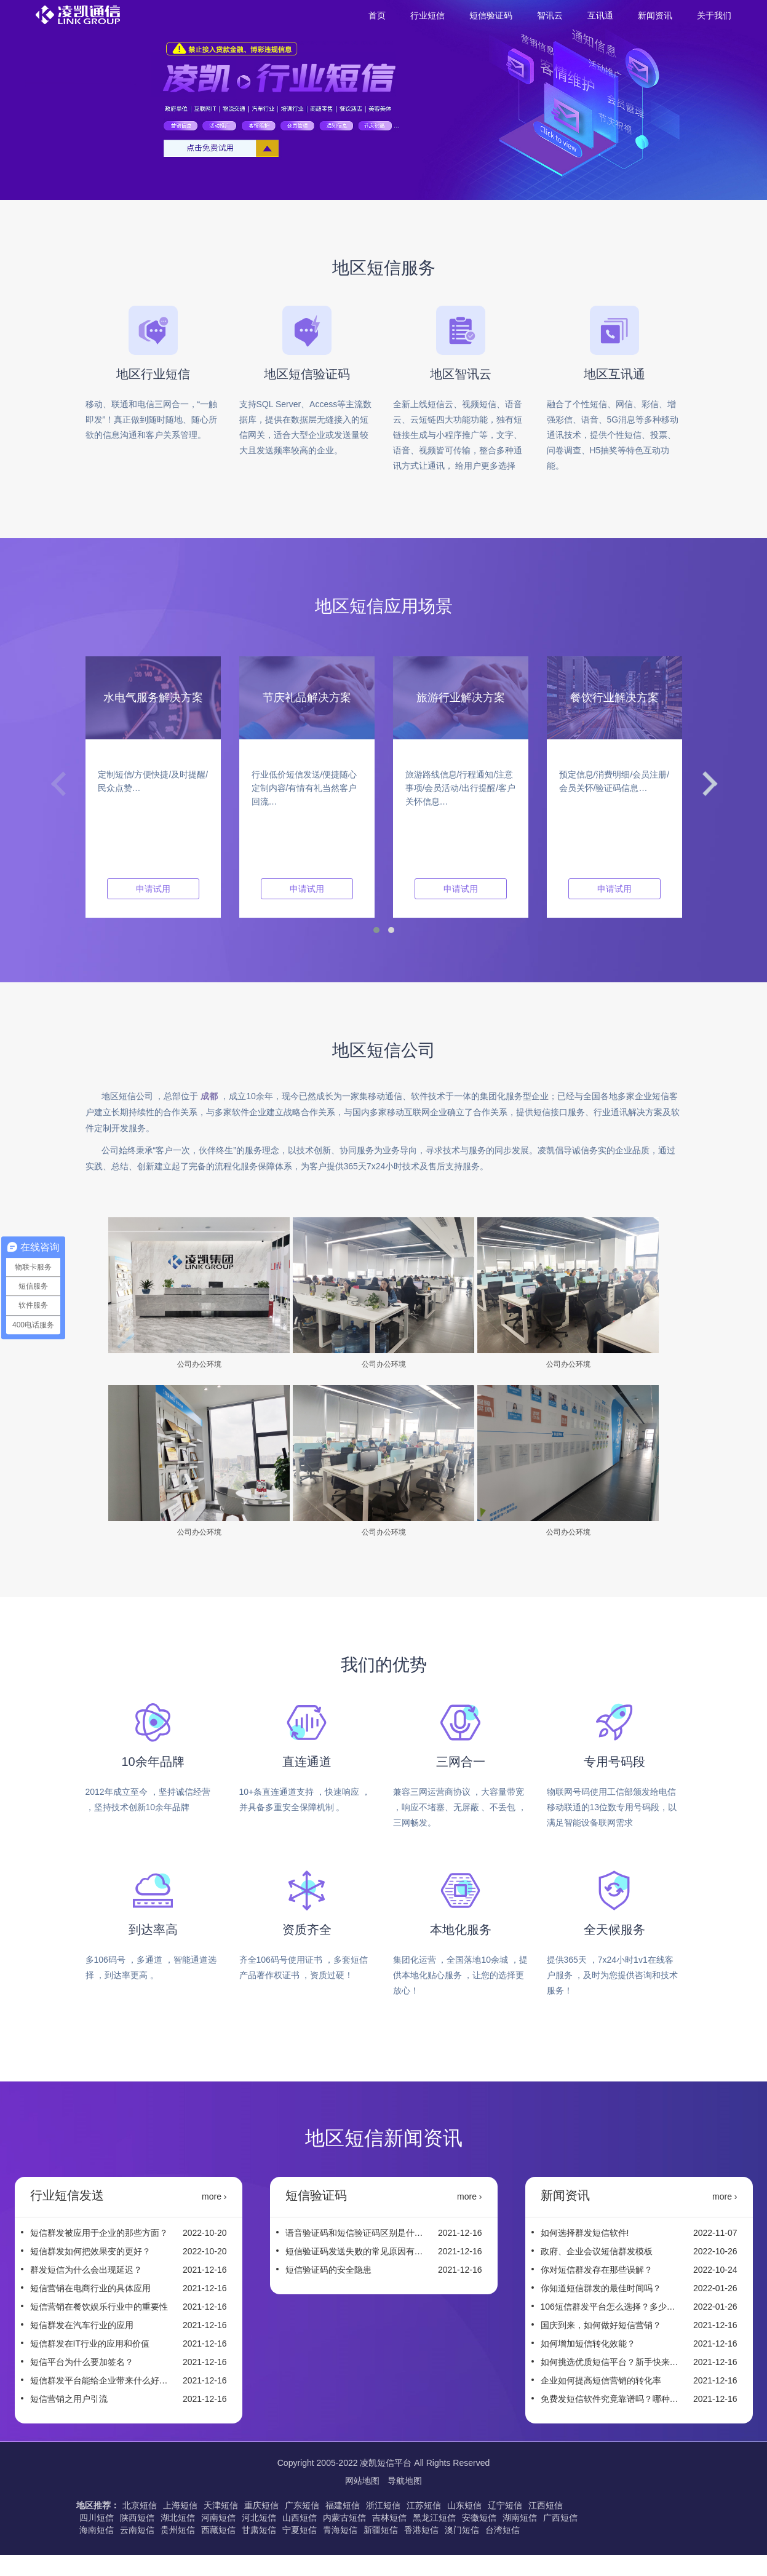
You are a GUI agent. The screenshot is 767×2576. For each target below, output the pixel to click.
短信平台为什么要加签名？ (81, 2362)
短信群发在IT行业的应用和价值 (89, 2343)
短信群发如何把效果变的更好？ (90, 2251)
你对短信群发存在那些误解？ (597, 2270)
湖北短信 (178, 2517)
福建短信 (342, 2505)
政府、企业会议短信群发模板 (597, 2251)
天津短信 (221, 2505)
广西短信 (560, 2517)
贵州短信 (178, 2530)
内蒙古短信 (344, 2517)
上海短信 (180, 2505)
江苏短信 (424, 2505)
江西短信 (545, 2505)
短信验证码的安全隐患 (328, 2270)
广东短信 (302, 2505)
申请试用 (153, 889)
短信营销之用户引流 (69, 2399)
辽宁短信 (505, 2505)
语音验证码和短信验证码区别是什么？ (354, 2233)
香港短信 (421, 2530)
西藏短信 (218, 2530)
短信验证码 (490, 15)
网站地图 (363, 2481)
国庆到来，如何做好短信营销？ (601, 2325)
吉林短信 (389, 2517)
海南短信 (96, 2530)
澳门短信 (462, 2530)
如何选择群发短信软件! (585, 2233)
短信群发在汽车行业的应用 (81, 2325)
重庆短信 (261, 2505)
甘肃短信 (259, 2530)
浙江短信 (383, 2505)
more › (214, 2196)
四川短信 (96, 2517)
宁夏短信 (299, 2530)
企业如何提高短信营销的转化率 (601, 2380)
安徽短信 (479, 2517)
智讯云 (550, 15)
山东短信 (464, 2505)
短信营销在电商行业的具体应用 (90, 2288)
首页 (377, 15)
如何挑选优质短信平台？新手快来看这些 (609, 2362)
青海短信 (340, 2530)
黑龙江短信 (434, 2517)
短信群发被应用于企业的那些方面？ (99, 2233)
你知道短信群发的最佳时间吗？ (601, 2288)
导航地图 (404, 2481)
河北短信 (259, 2517)
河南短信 (218, 2517)
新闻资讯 (655, 15)
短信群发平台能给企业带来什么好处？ (99, 2380)
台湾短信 (502, 2530)
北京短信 (139, 2505)
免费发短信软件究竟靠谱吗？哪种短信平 (609, 2399)
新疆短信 (381, 2530)
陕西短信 (137, 2517)
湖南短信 (520, 2517)
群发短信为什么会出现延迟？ (86, 2270)
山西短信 (299, 2517)
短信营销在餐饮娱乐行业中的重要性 (99, 2307)
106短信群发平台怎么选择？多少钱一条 (609, 2307)
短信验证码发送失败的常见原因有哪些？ (354, 2251)
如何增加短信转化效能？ (588, 2343)
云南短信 (137, 2530)
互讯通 (600, 15)
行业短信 (427, 15)
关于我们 (714, 15)
